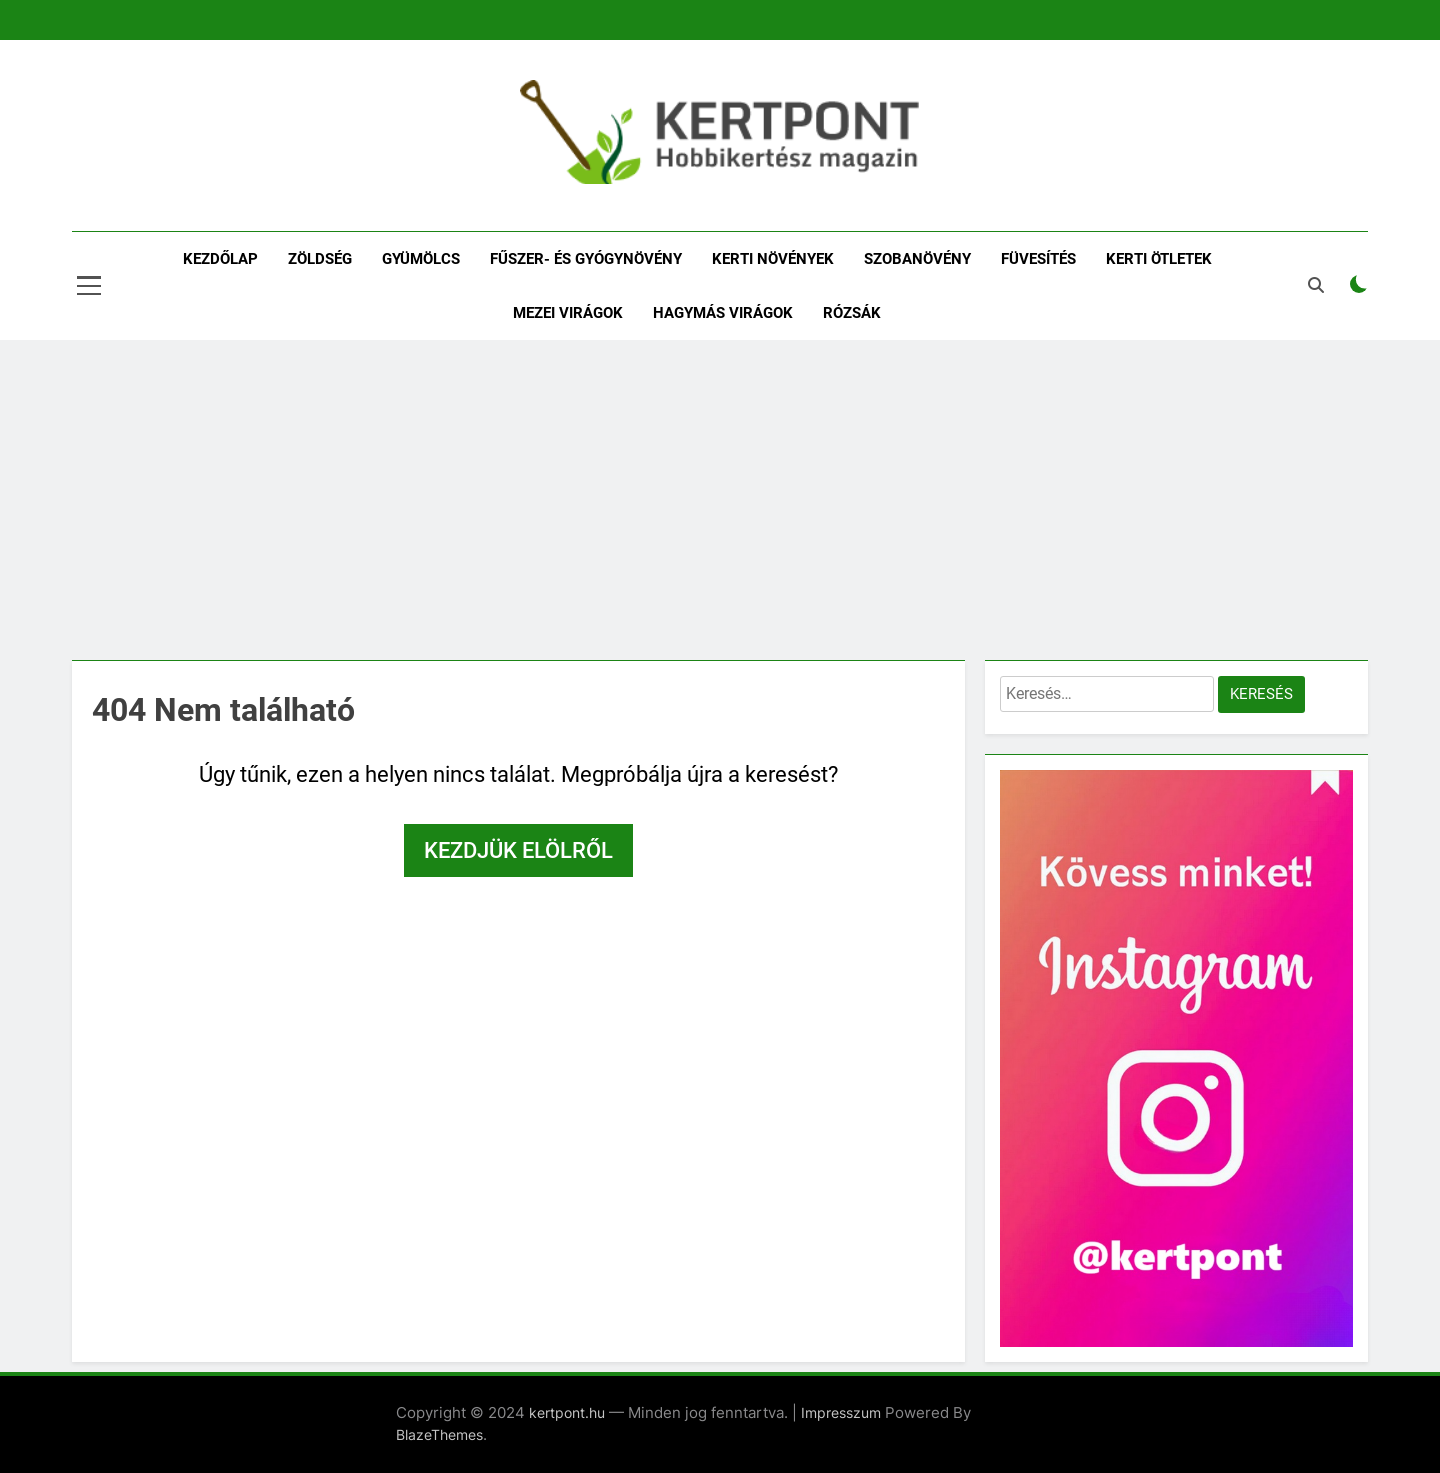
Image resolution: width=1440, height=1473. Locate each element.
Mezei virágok (568, 313)
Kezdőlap (220, 259)
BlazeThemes (439, 1434)
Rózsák (852, 313)
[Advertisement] (720, 500)
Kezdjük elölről (518, 850)
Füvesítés (1038, 259)
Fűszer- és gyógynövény (586, 259)
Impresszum (841, 1412)
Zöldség (320, 259)
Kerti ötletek (1159, 259)
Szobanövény (917, 259)
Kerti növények (773, 259)
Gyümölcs (421, 259)
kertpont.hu (567, 1412)
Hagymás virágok (723, 313)
